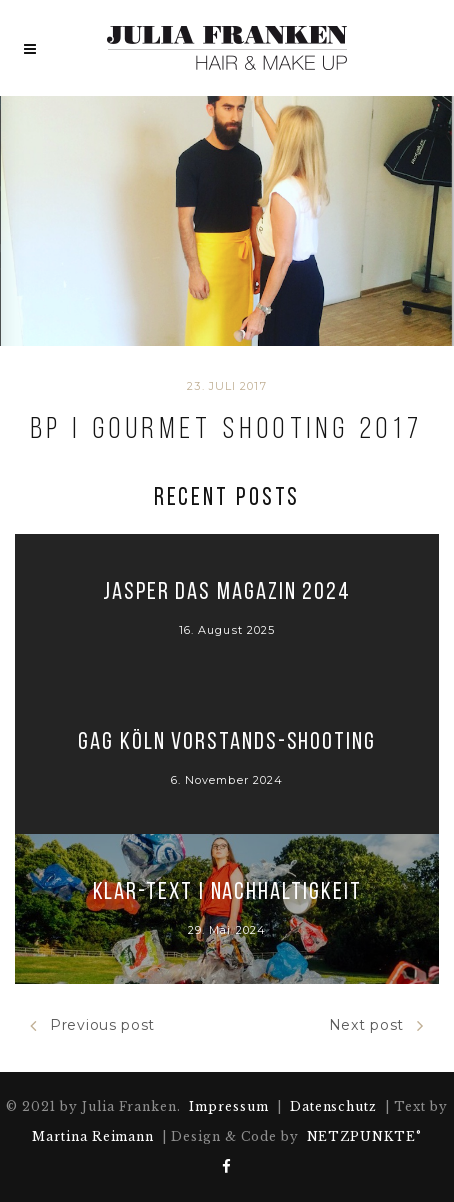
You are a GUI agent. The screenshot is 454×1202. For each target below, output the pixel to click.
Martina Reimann (93, 1136)
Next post (376, 1025)
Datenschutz (334, 1106)
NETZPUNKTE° (365, 1136)
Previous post (92, 1025)
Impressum (229, 1106)
